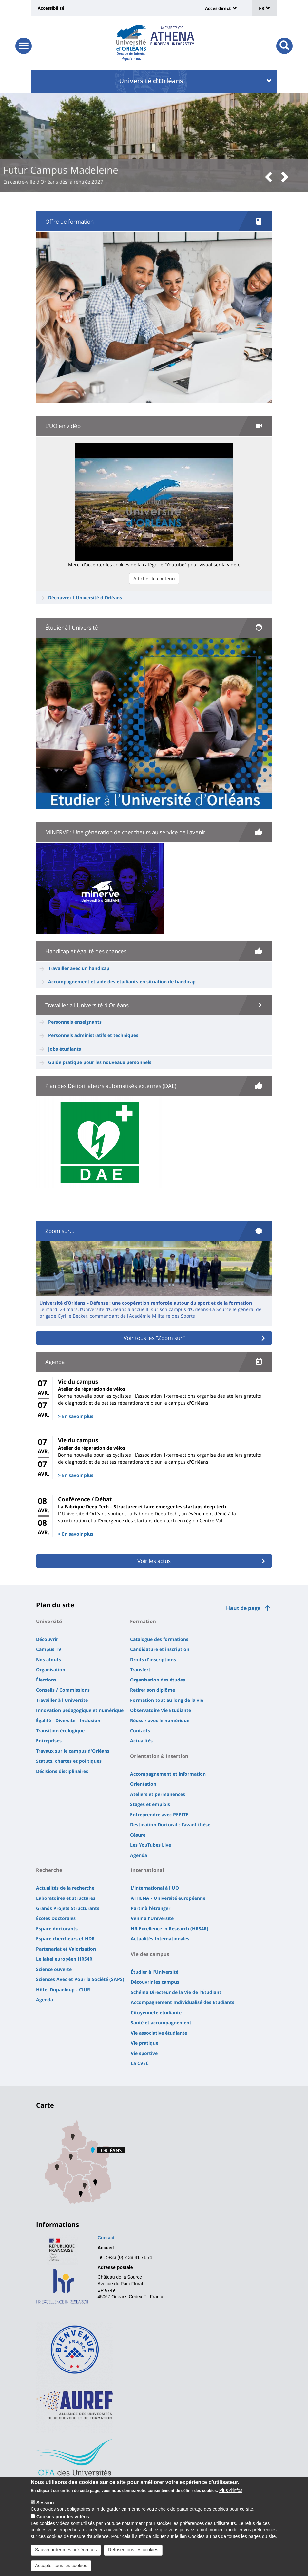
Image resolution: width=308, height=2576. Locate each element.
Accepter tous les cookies (61, 2565)
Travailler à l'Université (62, 1700)
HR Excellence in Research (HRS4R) (169, 1928)
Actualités (141, 1741)
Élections (46, 1680)
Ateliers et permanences (157, 1794)
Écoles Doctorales (56, 1918)
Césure (137, 1835)
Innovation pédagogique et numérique (80, 1710)
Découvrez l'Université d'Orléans (85, 597)
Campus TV (48, 1649)
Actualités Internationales (160, 1939)
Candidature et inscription (159, 1649)
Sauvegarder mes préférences (66, 2549)
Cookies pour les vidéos (62, 2516)
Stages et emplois (150, 1804)
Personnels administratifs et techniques (93, 1035)
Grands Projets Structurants (67, 1908)
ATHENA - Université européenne (168, 1898)
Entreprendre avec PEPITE (159, 1814)
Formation (143, 1621)
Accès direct (218, 8)
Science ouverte (54, 1969)
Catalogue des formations (159, 1639)
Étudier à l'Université (154, 1972)
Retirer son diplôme (152, 1690)
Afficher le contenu (154, 578)
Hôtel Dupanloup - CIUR (63, 1989)
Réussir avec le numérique (159, 1720)
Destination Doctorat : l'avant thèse (170, 1824)
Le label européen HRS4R (64, 1959)
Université (49, 1621)
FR (264, 8)
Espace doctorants (57, 1928)
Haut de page (243, 1608)
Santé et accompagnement (161, 2022)
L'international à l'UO (155, 1888)
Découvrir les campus (155, 1982)
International (147, 1870)
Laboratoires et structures (65, 1898)
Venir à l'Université (152, 1918)
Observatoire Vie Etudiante (160, 1710)
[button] (271, 177)
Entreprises (49, 1741)
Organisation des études (157, 1680)
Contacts (140, 1730)
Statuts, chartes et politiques (69, 1761)
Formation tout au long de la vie (166, 1700)
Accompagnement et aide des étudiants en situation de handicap (122, 981)
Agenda (138, 1855)
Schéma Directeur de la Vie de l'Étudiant (176, 1992)
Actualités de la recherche (65, 1888)
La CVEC (140, 2063)
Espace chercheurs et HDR (65, 1939)
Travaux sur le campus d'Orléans (72, 1751)
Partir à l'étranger (150, 1908)
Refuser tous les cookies (133, 2549)
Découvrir (47, 1639)
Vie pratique (144, 2043)
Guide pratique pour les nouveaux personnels (99, 1062)
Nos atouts (48, 1659)
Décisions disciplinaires (62, 1771)
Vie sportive (144, 2053)
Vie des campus (150, 1954)
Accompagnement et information (168, 1774)
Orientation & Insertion (159, 1756)
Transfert (140, 1669)
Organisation (50, 1669)
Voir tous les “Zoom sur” (154, 1338)
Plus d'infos (230, 2490)
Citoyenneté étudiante (156, 2012)
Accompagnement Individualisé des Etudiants (182, 2002)
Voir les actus (154, 1560)
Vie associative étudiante (159, 2033)
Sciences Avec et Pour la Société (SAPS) (80, 1979)
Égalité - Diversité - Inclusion (68, 1720)
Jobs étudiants (64, 1049)
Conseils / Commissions (63, 1690)
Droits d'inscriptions (153, 1659)
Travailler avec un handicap (78, 968)
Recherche (49, 1870)
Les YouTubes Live (150, 1845)
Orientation (143, 1784)
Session (45, 2502)
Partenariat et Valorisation (66, 1949)
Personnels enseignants (75, 1022)
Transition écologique (60, 1730)
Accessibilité (51, 8)
